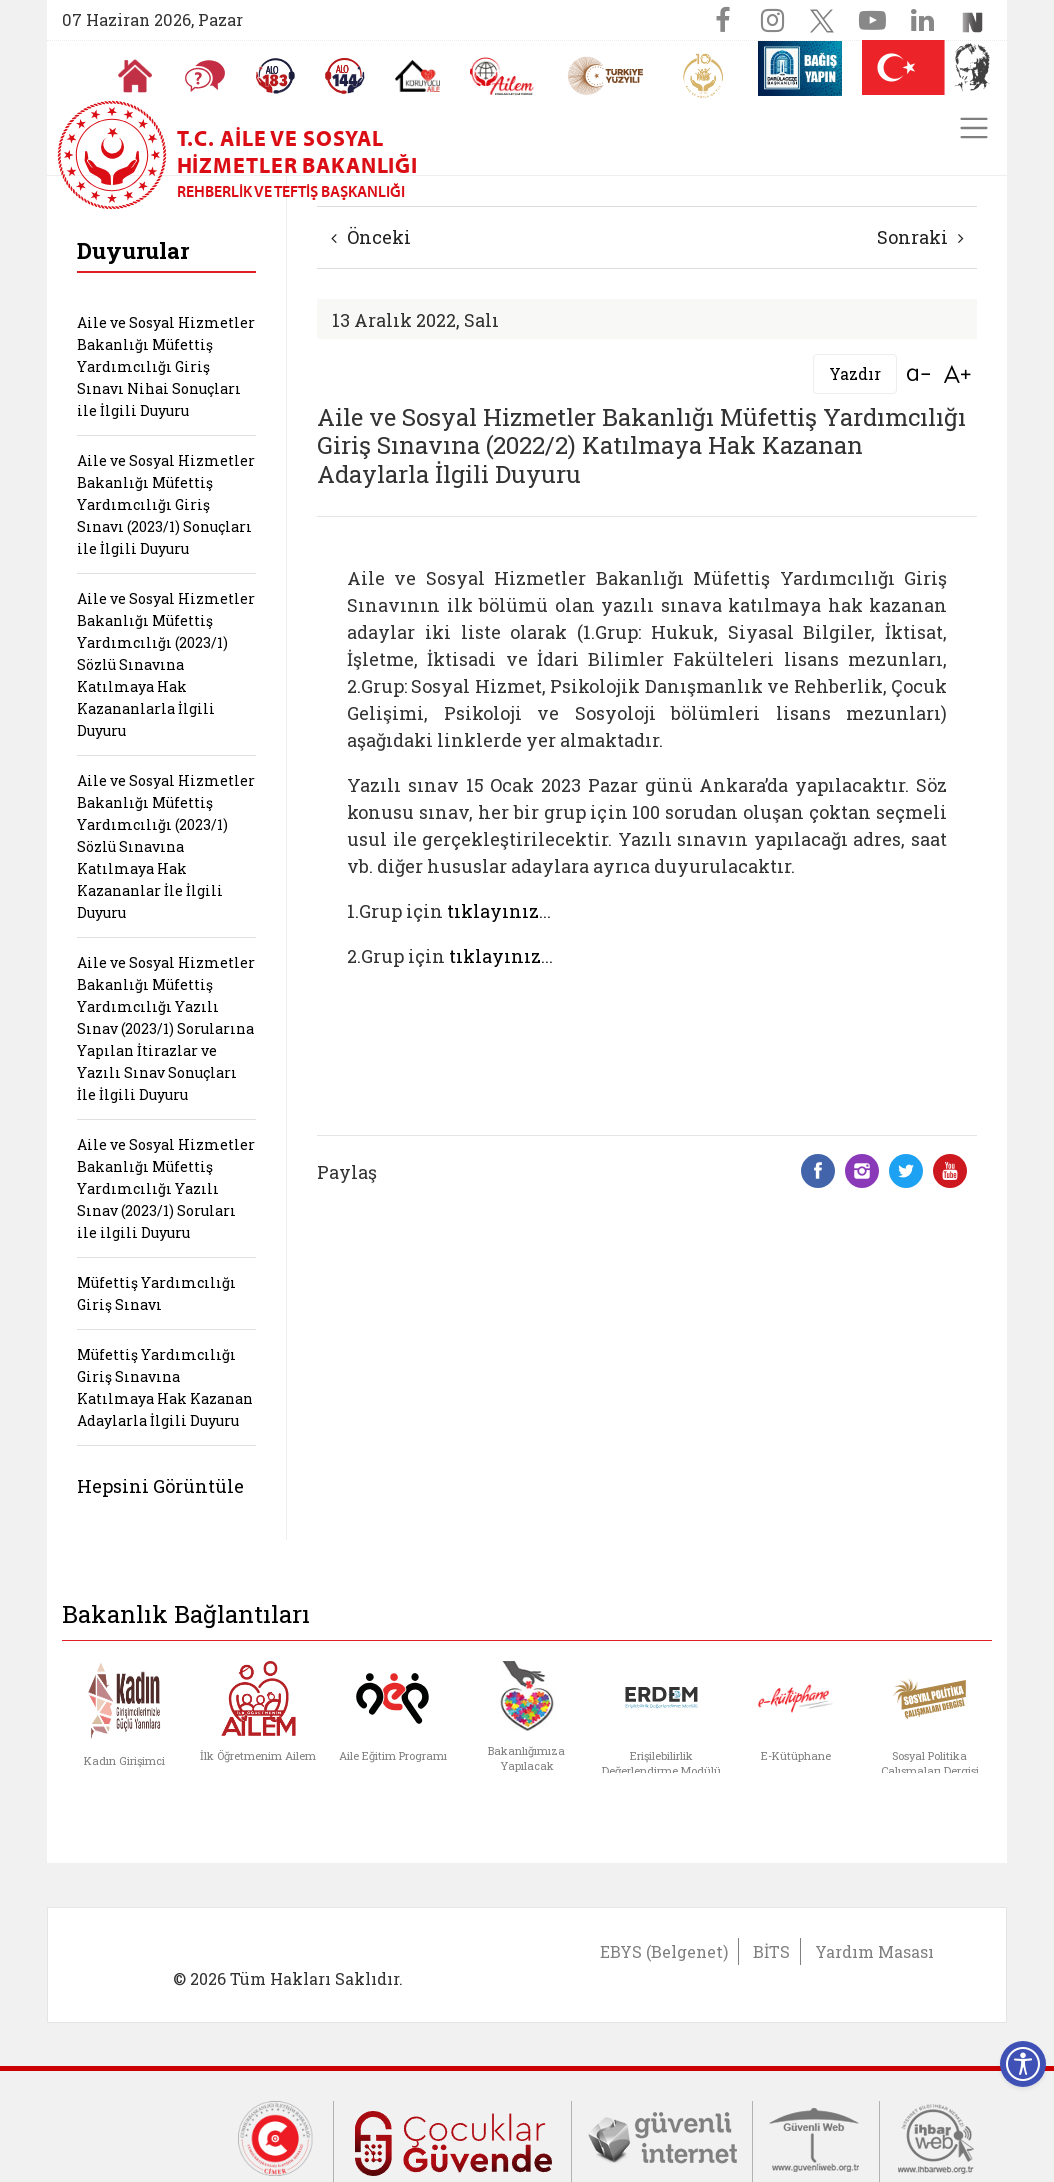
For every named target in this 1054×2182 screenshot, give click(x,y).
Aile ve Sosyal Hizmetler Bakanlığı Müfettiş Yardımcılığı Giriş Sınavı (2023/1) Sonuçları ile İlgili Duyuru (166, 504)
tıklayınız (493, 911)
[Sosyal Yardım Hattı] (345, 76)
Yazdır (855, 373)
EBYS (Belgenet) (664, 1951)
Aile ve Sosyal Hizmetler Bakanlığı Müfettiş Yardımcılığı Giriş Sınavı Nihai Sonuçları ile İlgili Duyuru (166, 366)
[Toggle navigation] (974, 128)
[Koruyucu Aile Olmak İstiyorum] (417, 76)
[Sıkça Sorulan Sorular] (205, 76)
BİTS (771, 1951)
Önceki (371, 237)
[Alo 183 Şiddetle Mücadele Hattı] (275, 76)
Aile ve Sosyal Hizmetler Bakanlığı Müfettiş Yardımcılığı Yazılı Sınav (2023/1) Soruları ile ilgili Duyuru (166, 1188)
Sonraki (920, 237)
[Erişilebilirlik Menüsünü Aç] (1023, 2064)
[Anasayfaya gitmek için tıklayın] (135, 76)
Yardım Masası (874, 1951)
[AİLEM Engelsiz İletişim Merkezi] (502, 76)
